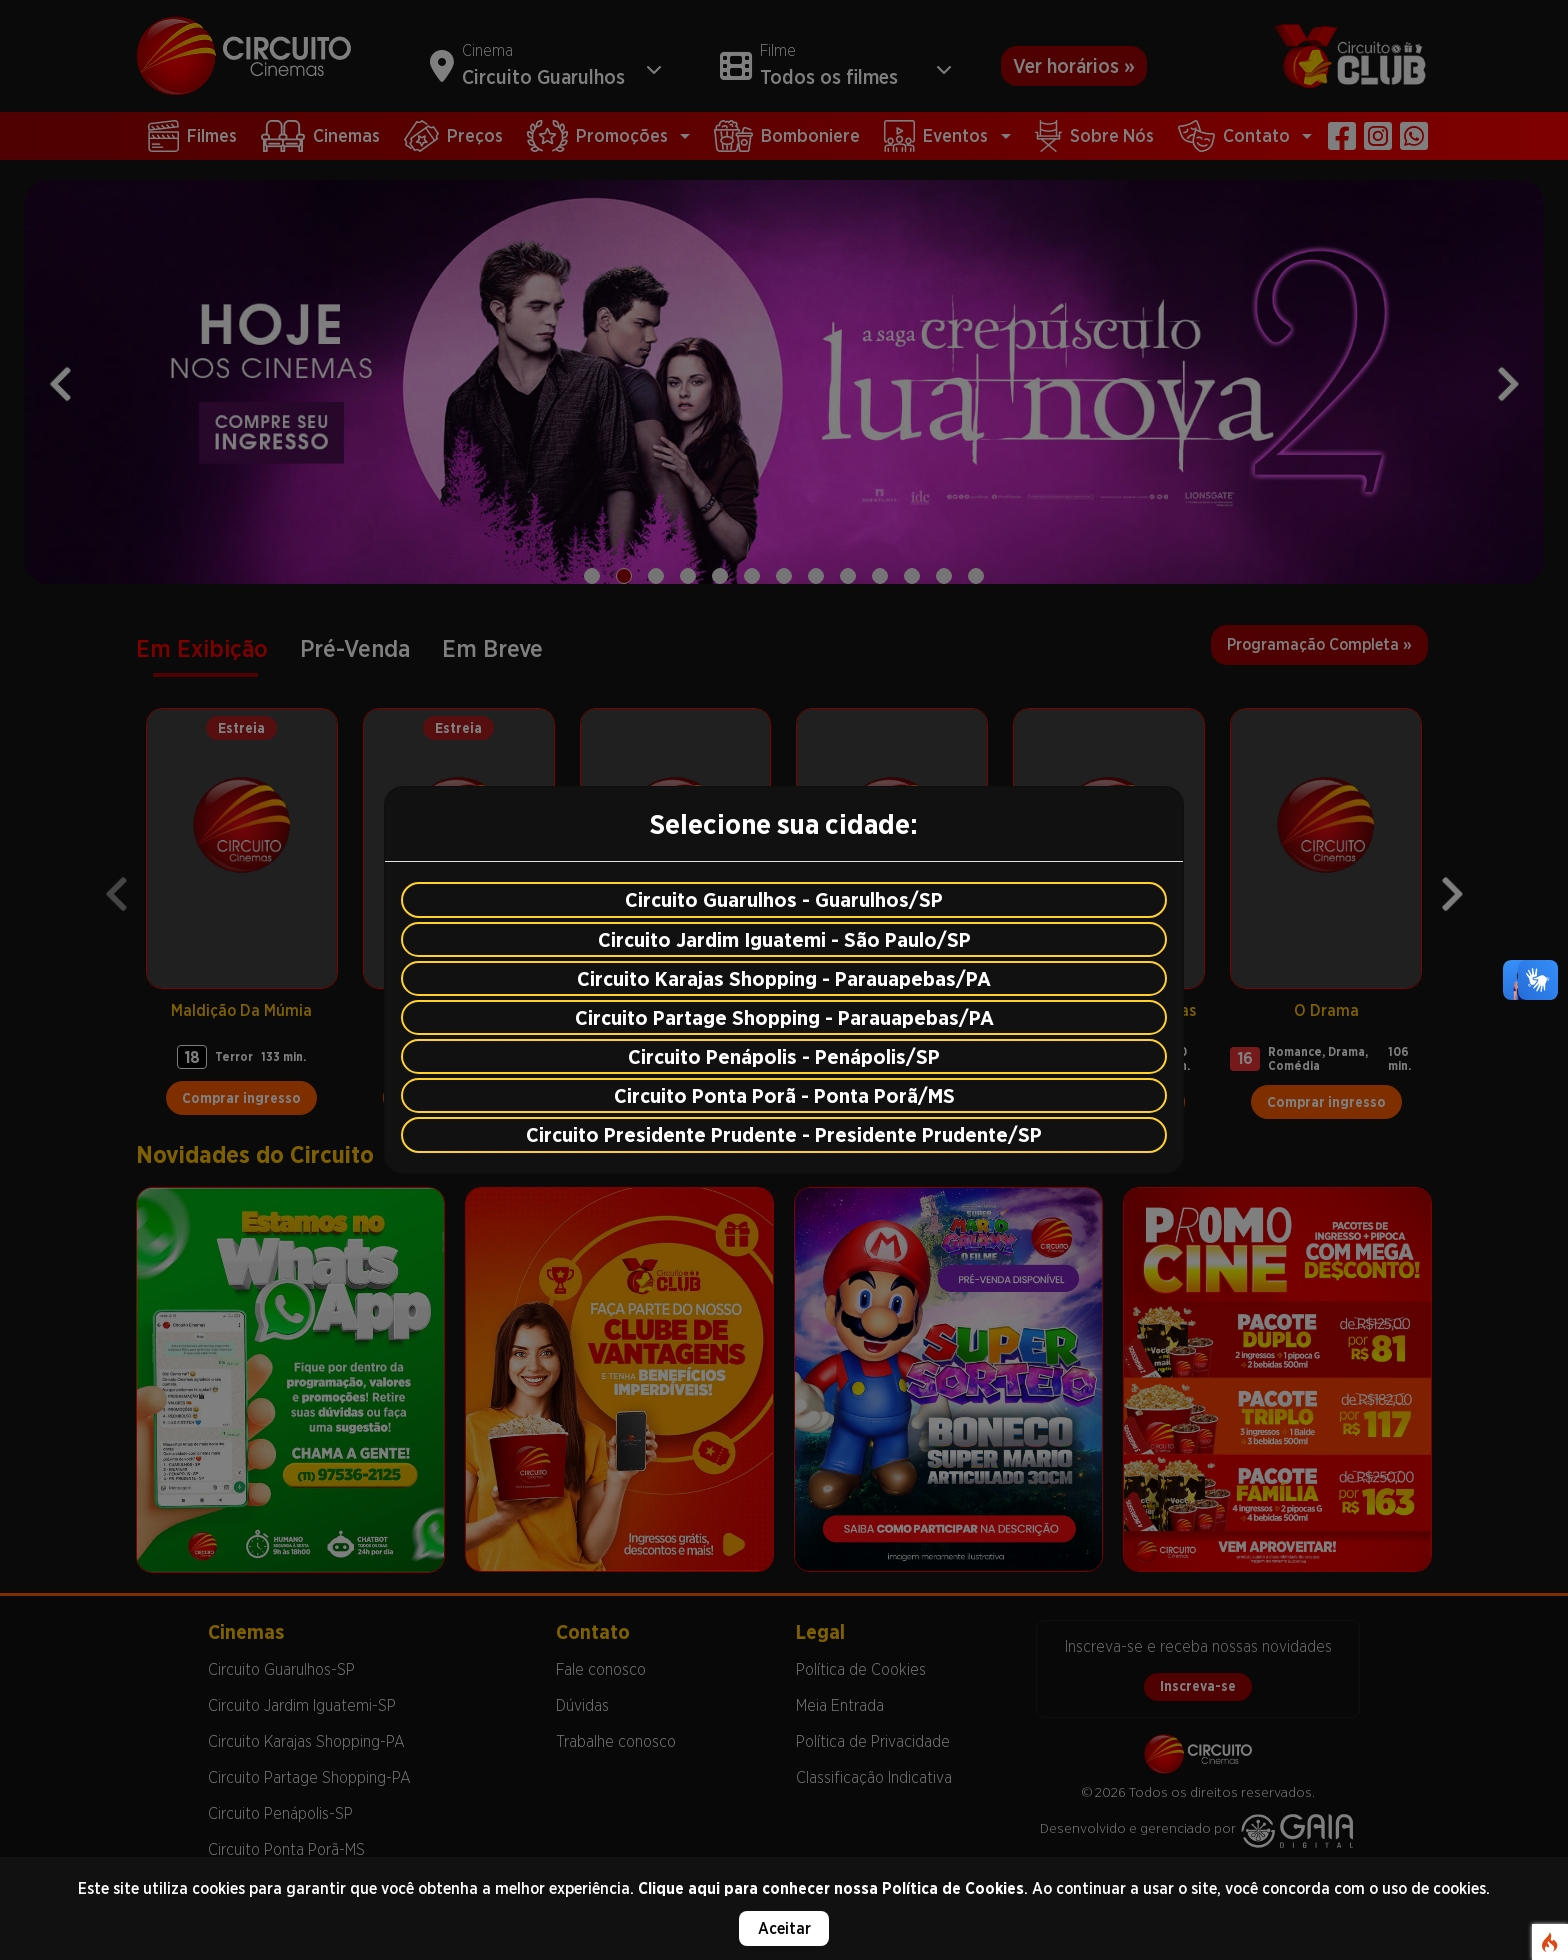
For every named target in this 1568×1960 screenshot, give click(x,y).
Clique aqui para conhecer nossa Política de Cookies (831, 1888)
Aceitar (784, 1928)
